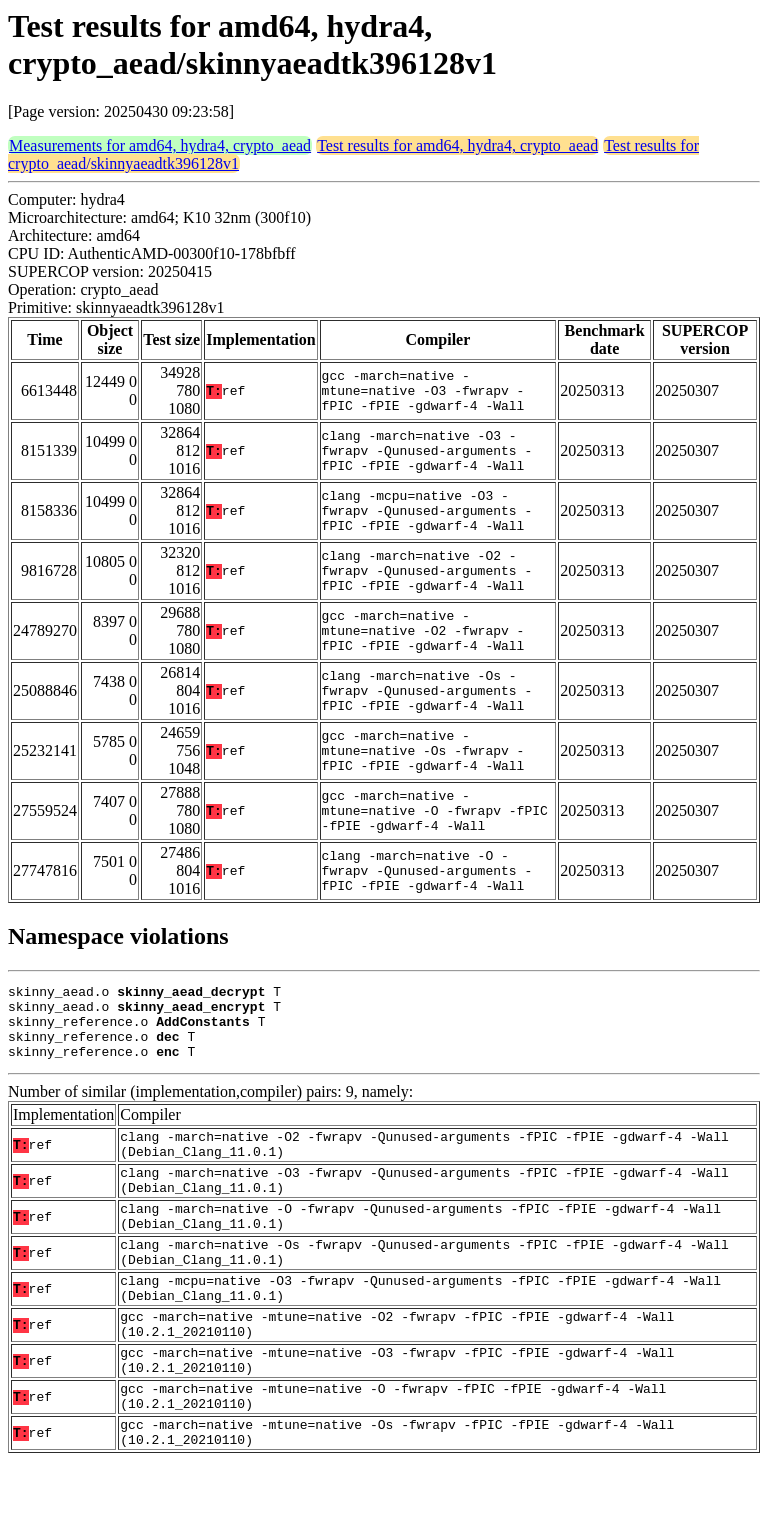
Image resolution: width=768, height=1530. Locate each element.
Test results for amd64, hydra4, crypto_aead (457, 145)
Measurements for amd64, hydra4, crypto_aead (160, 145)
